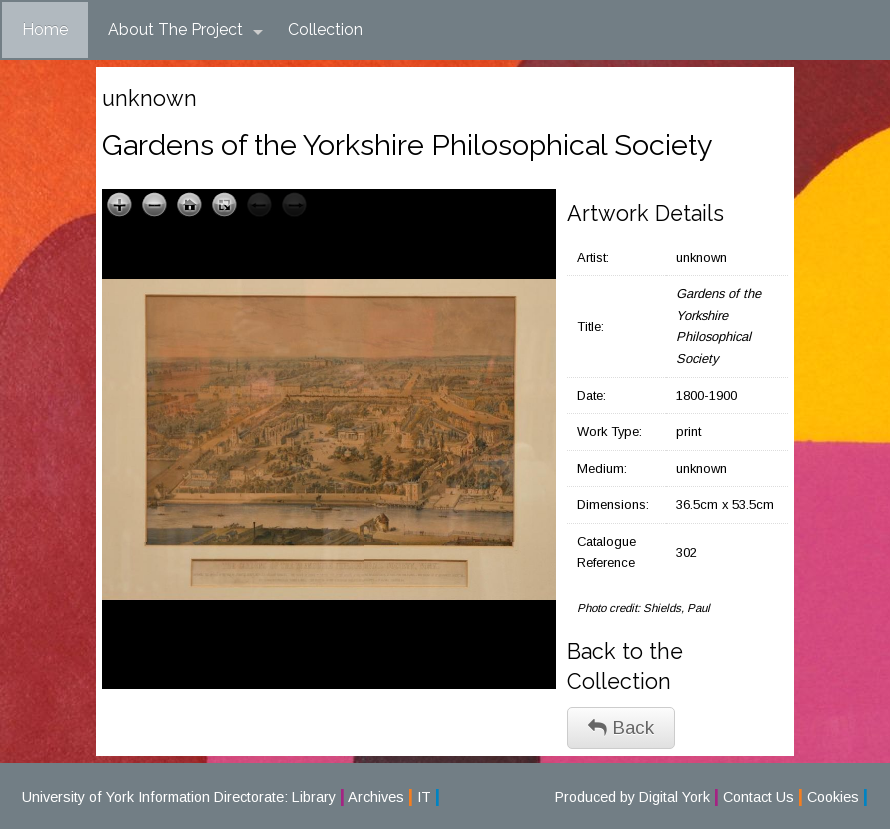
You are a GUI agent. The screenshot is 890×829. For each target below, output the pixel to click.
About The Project (185, 30)
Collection (325, 29)
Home (45, 29)
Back (621, 727)
